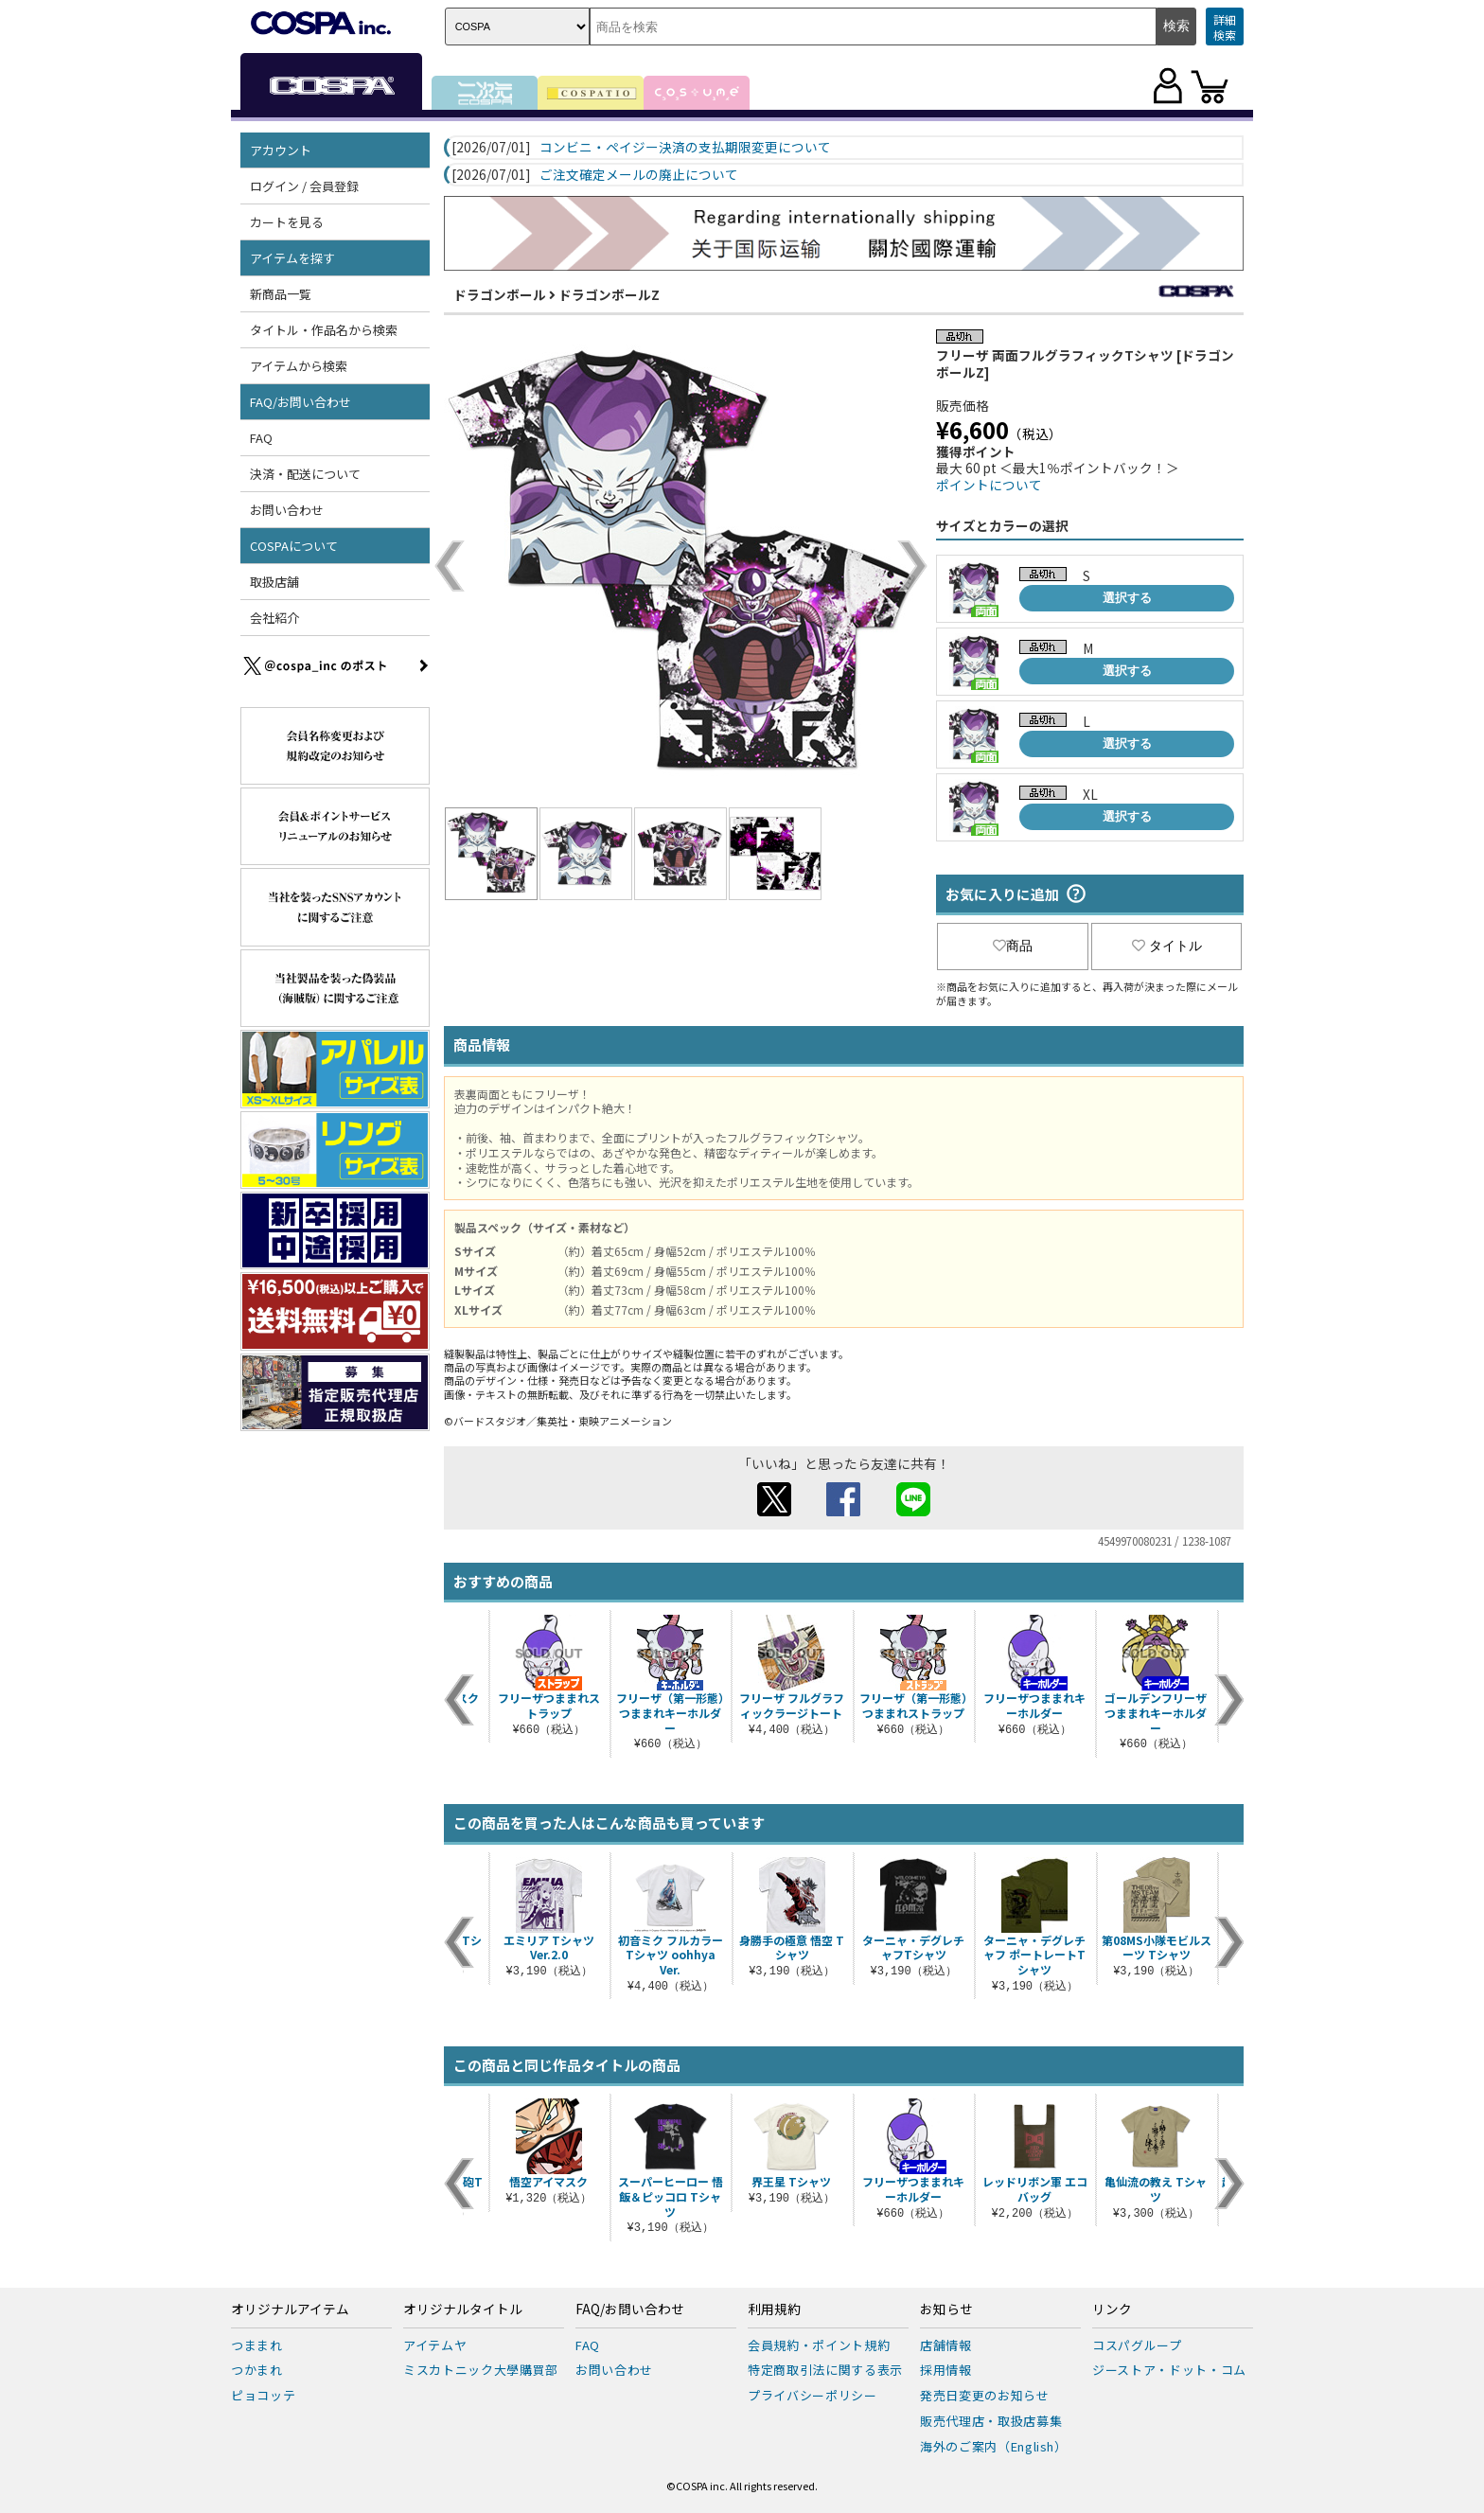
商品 (1013, 945)
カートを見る (287, 222)
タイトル (1167, 945)
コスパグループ (1137, 2345)
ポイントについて (989, 484)
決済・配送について (305, 474)
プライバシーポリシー (812, 2395)
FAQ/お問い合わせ (300, 402)
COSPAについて (294, 546)
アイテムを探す (292, 258)
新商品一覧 (280, 294)
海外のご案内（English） (994, 2446)
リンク (1112, 2309)
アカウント (280, 150)
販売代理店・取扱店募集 (991, 2421)
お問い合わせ (287, 510)
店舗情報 (946, 2345)
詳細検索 (1224, 27)
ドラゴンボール (499, 294)
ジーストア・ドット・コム (1169, 2370)
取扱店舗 (274, 582)
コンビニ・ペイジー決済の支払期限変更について (685, 147)
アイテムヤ (435, 2345)
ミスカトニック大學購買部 (480, 2370)
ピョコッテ (263, 2395)
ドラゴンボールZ (609, 294)
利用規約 (774, 2309)
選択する (1127, 598)
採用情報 (946, 2370)
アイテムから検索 (298, 366)
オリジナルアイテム (290, 2309)
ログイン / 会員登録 (304, 186)
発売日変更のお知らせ (985, 2395)
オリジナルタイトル (462, 2309)
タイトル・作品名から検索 (324, 330)
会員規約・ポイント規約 (819, 2345)
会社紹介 (274, 618)
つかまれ (257, 2370)
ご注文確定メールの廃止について (638, 175)
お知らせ (946, 2309)
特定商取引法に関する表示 (825, 2370)
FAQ (261, 438)
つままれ (257, 2345)
